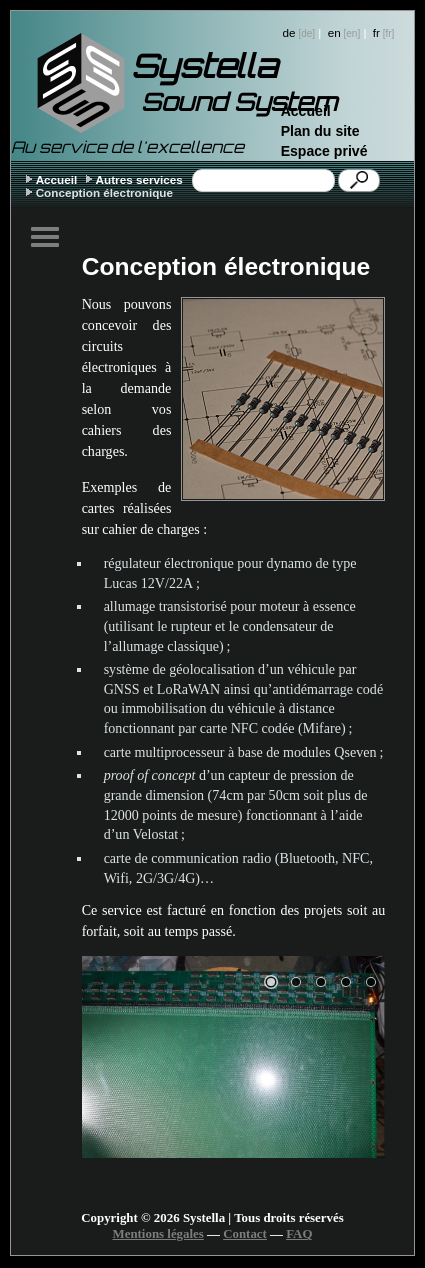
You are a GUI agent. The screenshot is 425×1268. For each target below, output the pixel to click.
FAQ (299, 1234)
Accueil (306, 111)
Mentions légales (158, 1234)
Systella (204, 66)
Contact (245, 1234)
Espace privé (324, 151)
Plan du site (320, 131)
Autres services (139, 179)
